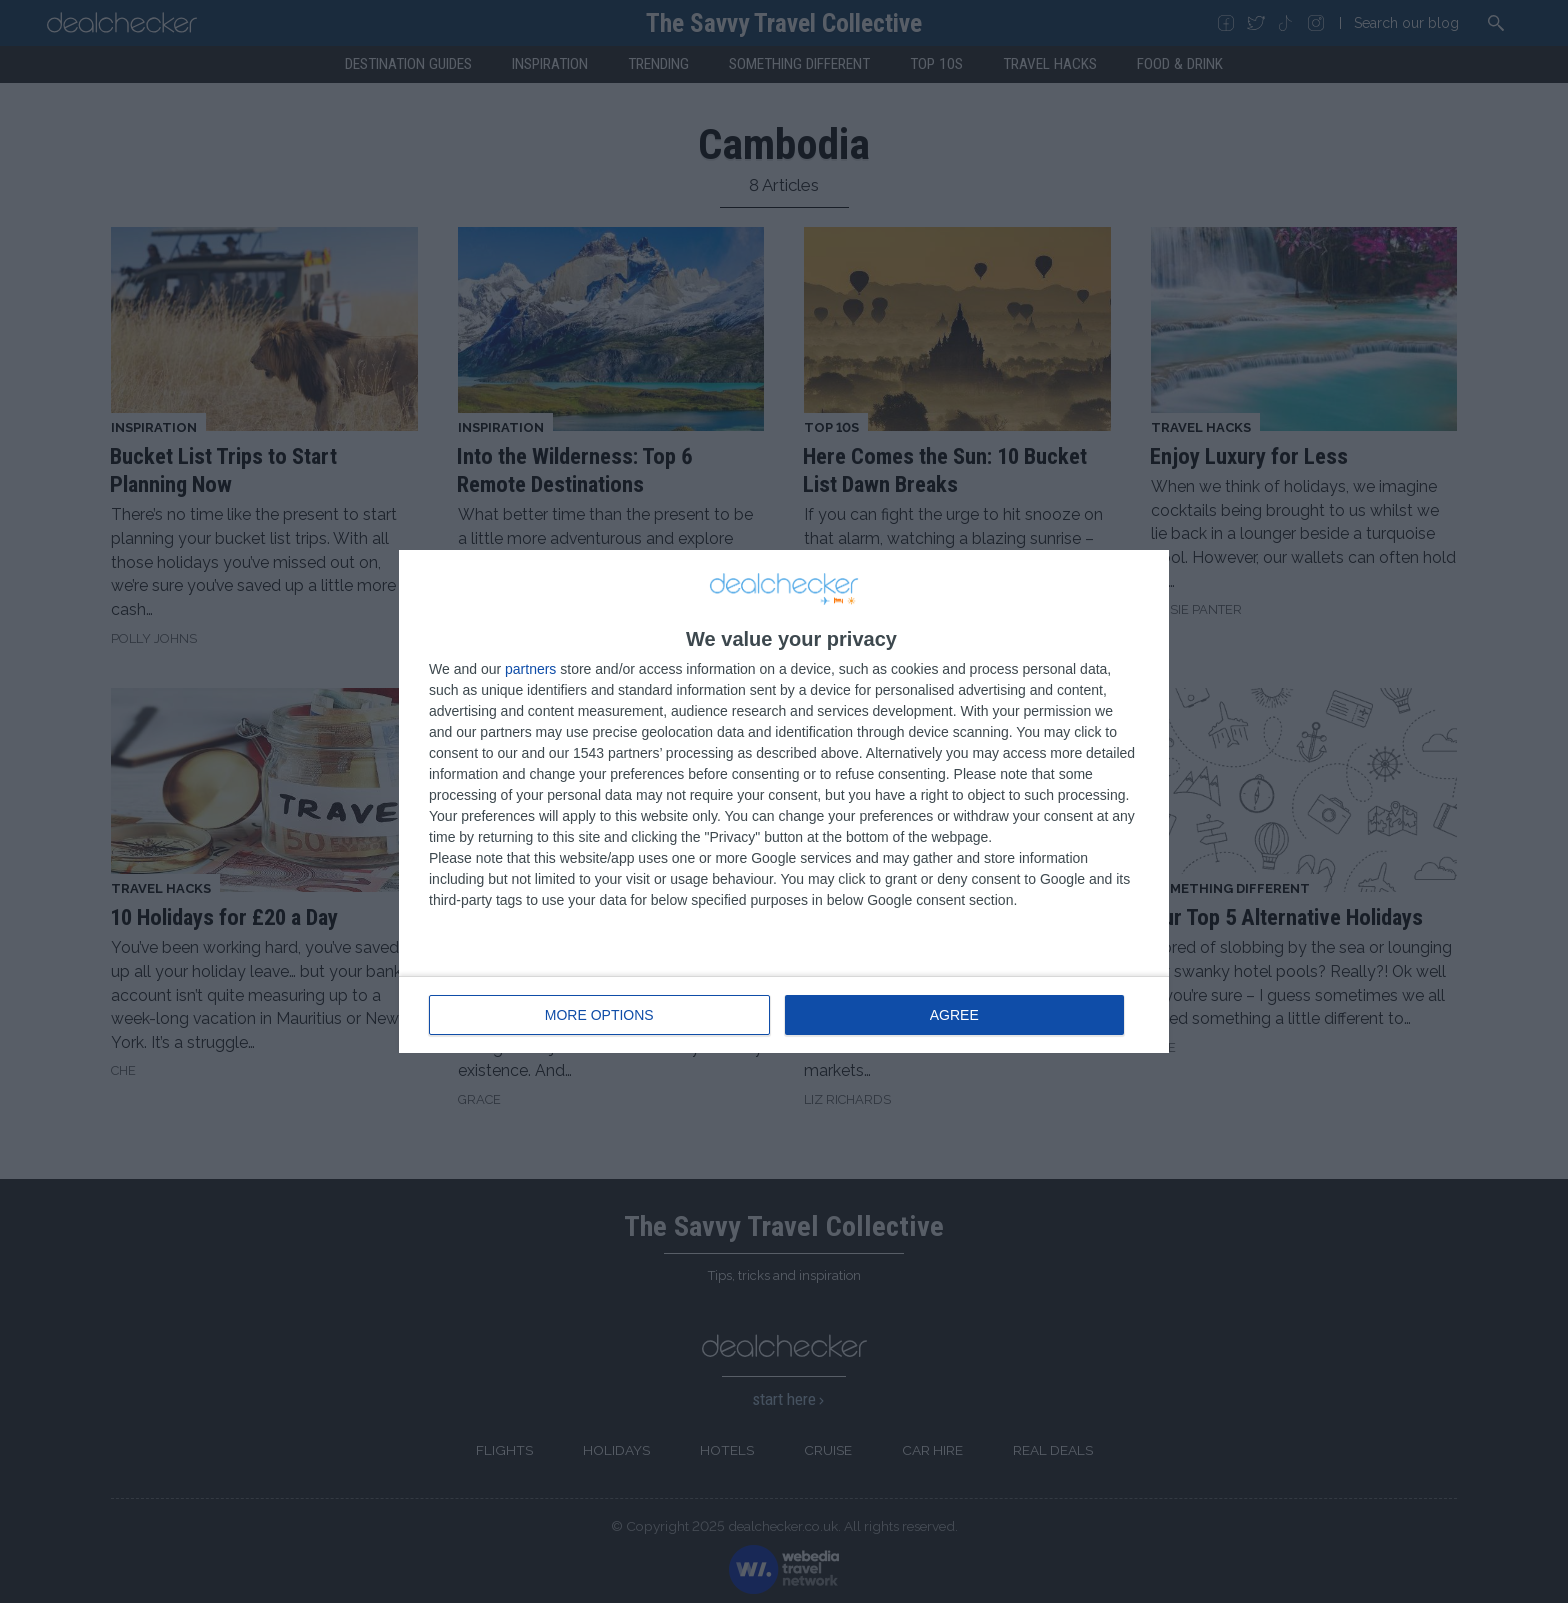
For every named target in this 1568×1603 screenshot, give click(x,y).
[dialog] (784, 801)
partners (530, 669)
